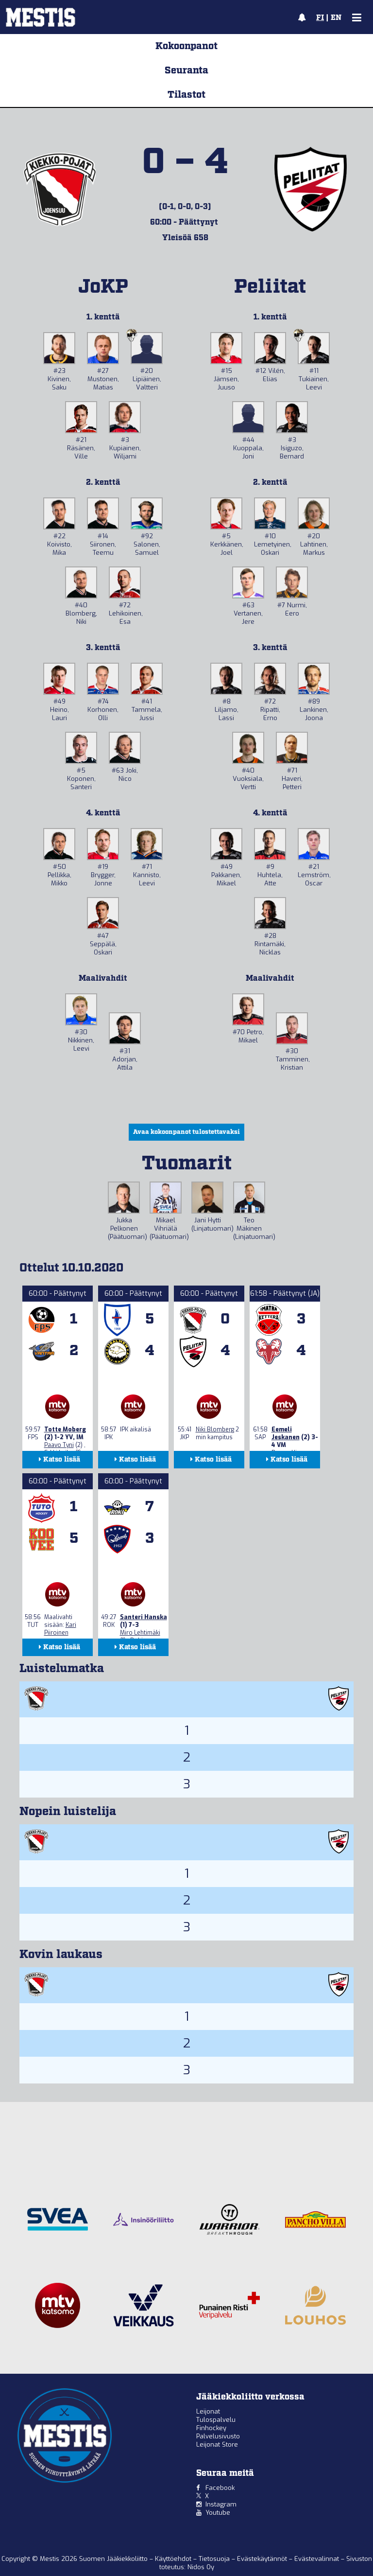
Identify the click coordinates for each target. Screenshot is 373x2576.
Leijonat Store (217, 2444)
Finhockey (211, 2428)
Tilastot (186, 94)
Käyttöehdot (174, 2559)
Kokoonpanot (186, 46)
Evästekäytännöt (263, 2559)
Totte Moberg (65, 1429)
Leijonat (208, 2411)
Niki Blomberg (215, 1429)
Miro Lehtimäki (140, 1633)
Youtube (217, 2512)
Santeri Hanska (143, 1617)
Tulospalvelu (216, 2420)
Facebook (220, 2488)
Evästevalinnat (316, 2559)
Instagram (221, 2504)
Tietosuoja (215, 2559)
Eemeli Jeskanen (285, 1433)
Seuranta (186, 70)
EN (336, 18)
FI (320, 18)
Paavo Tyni (59, 1445)
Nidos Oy (200, 2567)
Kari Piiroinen (60, 1629)
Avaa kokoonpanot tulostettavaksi (186, 1132)
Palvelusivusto (218, 2436)
